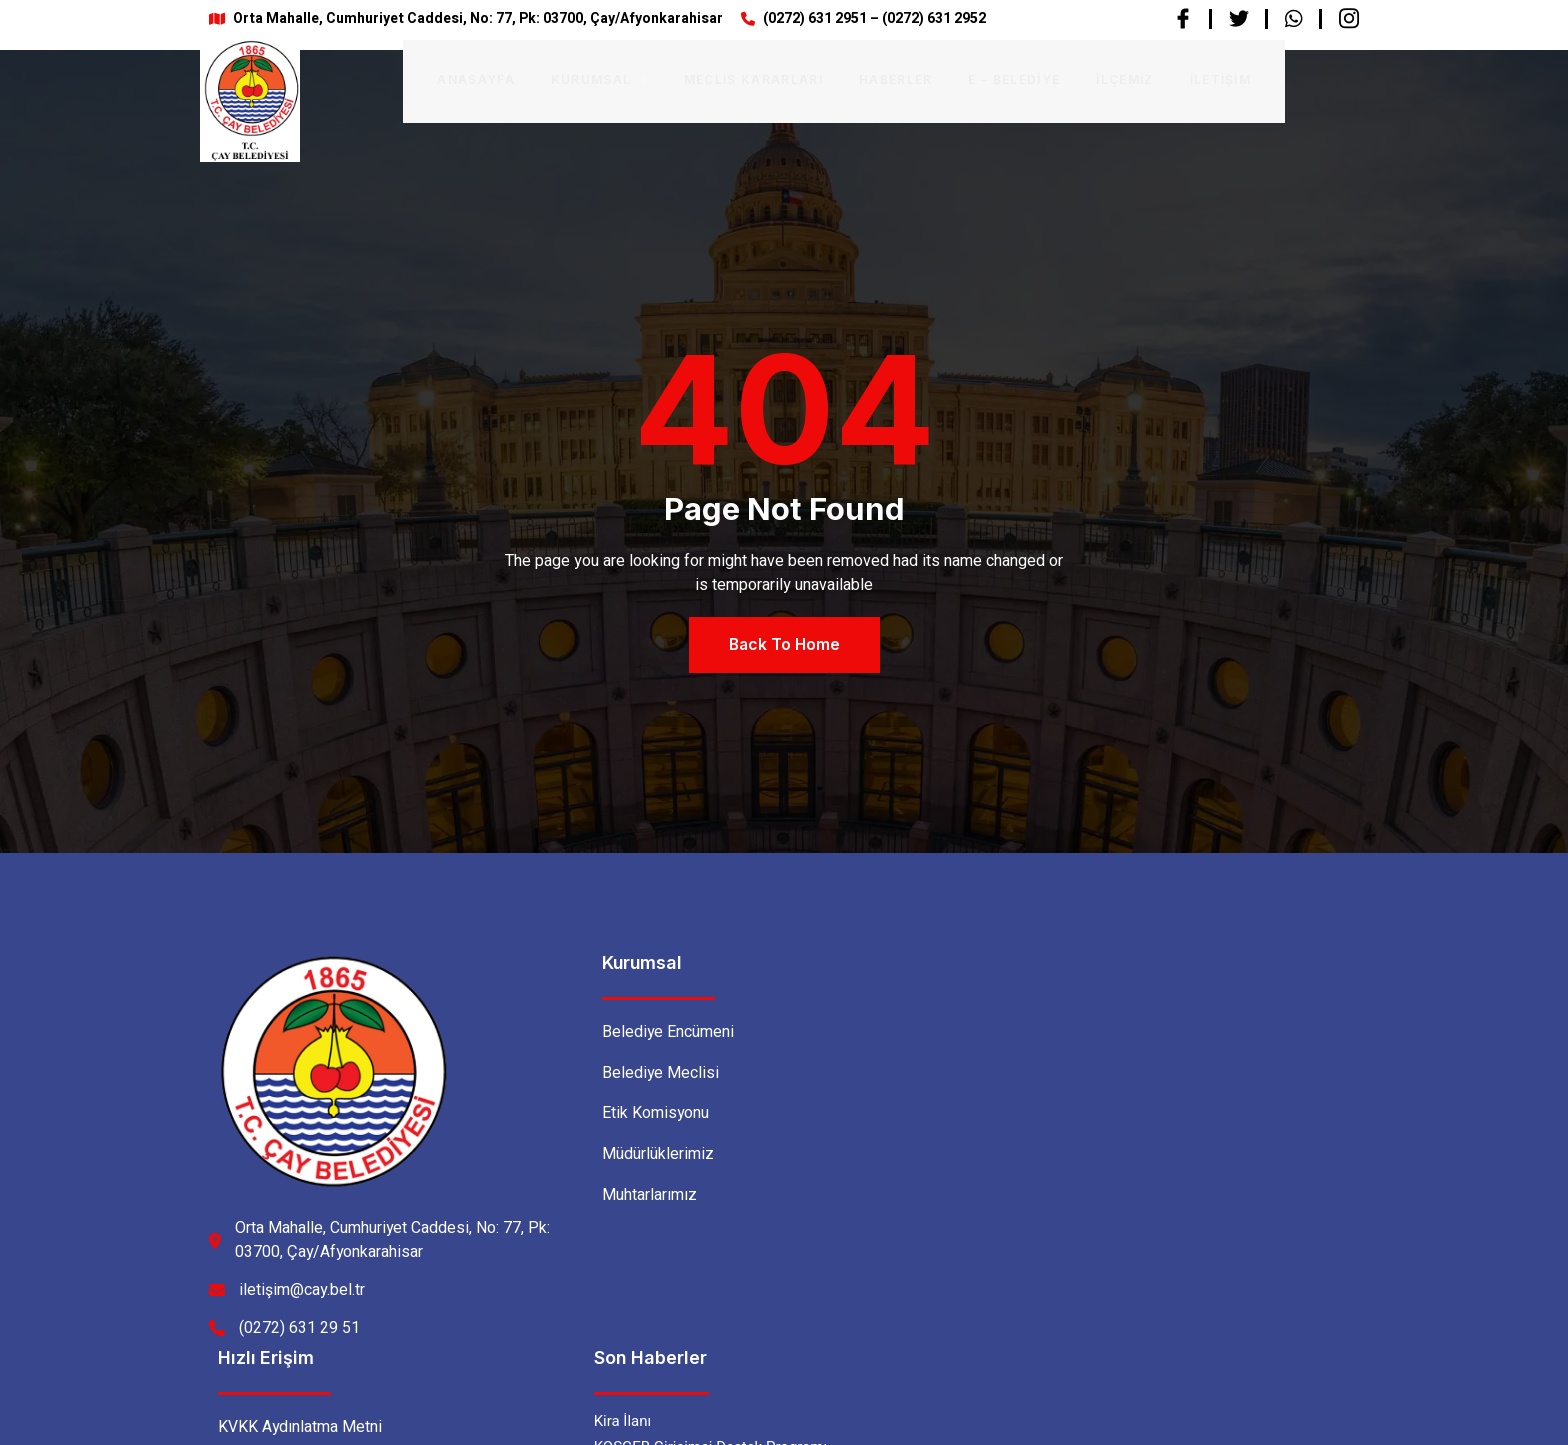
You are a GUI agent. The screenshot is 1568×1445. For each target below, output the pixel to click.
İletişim (1190, 78)
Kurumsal (569, 78)
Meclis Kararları (723, 78)
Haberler (866, 78)
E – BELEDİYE (984, 78)
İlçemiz (1094, 78)
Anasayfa (447, 78)
